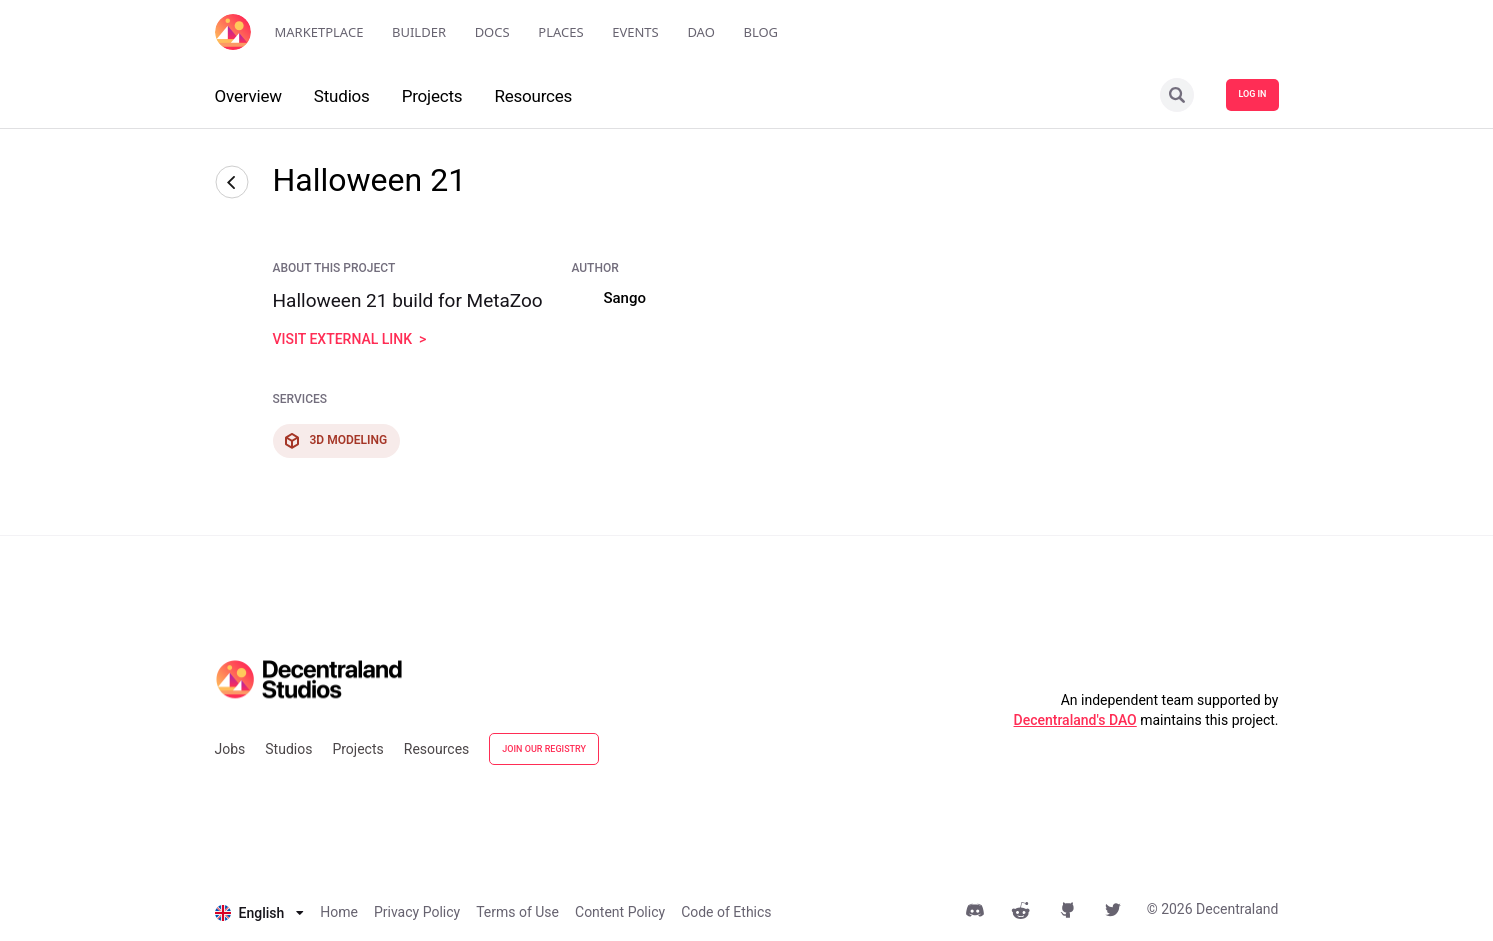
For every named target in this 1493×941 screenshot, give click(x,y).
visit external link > (350, 339)
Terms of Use (517, 912)
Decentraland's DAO (1075, 720)
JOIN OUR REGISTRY (544, 749)
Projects (357, 749)
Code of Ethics (726, 912)
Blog (760, 32)
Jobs (230, 749)
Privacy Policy (417, 912)
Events (635, 32)
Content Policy (620, 912)
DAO (700, 32)
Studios (288, 749)
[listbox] (260, 913)
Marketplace (319, 32)
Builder (419, 32)
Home (339, 912)
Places (560, 32)
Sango (624, 298)
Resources (437, 749)
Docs (492, 32)
